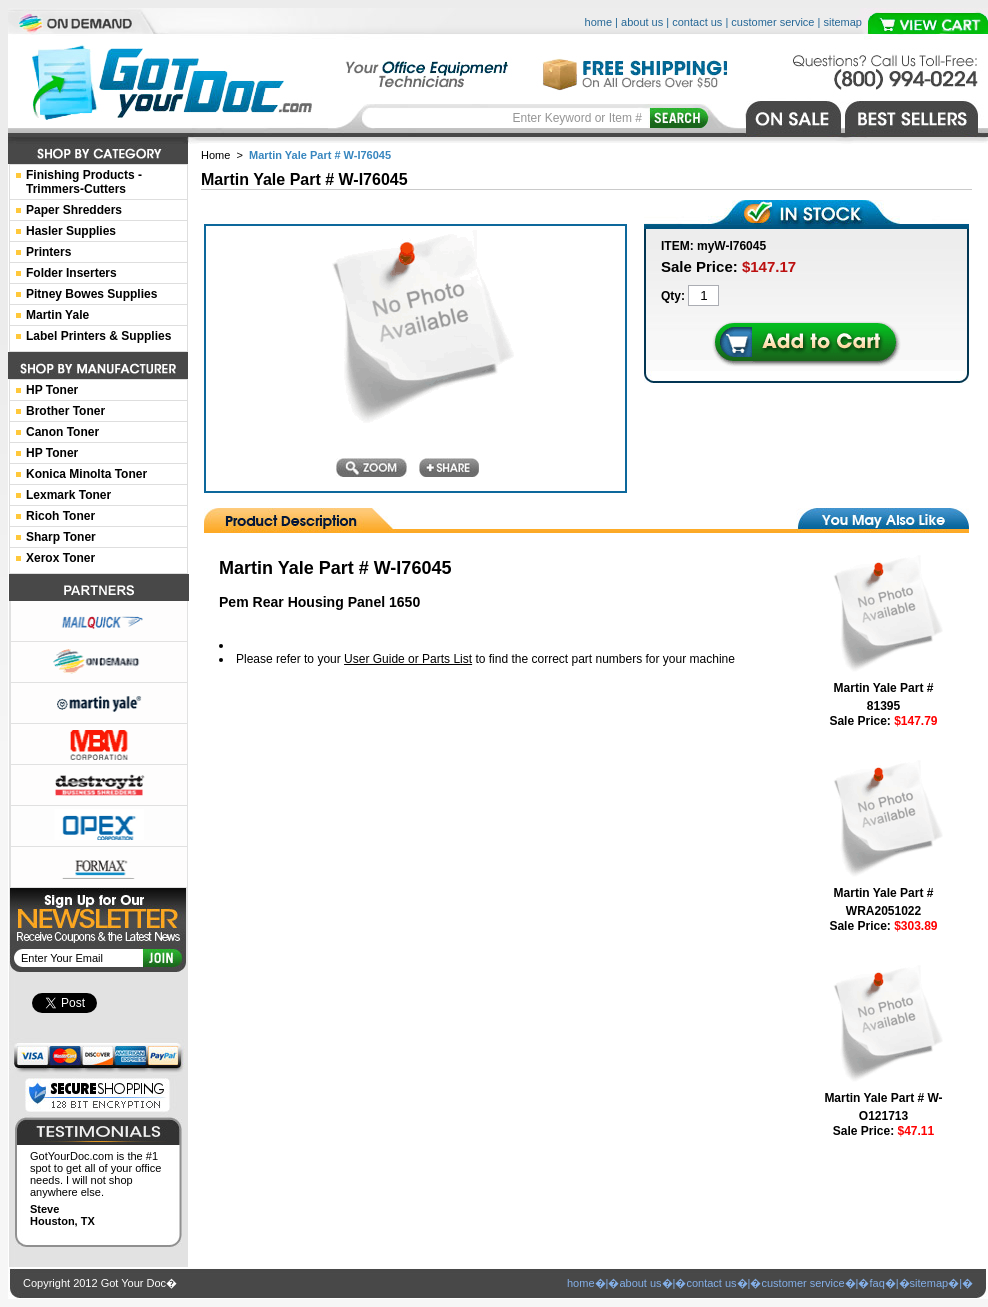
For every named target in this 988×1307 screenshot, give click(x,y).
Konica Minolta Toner (86, 474)
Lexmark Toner (68, 495)
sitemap (842, 22)
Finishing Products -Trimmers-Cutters (84, 182)
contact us (697, 22)
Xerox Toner (60, 558)
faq (876, 1283)
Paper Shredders (74, 210)
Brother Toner (65, 411)
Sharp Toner (61, 537)
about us (642, 22)
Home (215, 155)
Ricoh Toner (60, 516)
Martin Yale (57, 315)
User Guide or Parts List (408, 659)
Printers (48, 252)
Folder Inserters (71, 273)
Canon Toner (62, 432)
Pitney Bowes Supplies (91, 294)
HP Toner (52, 390)
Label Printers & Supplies (98, 336)
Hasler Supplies (71, 231)
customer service (772, 22)
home (599, 22)
